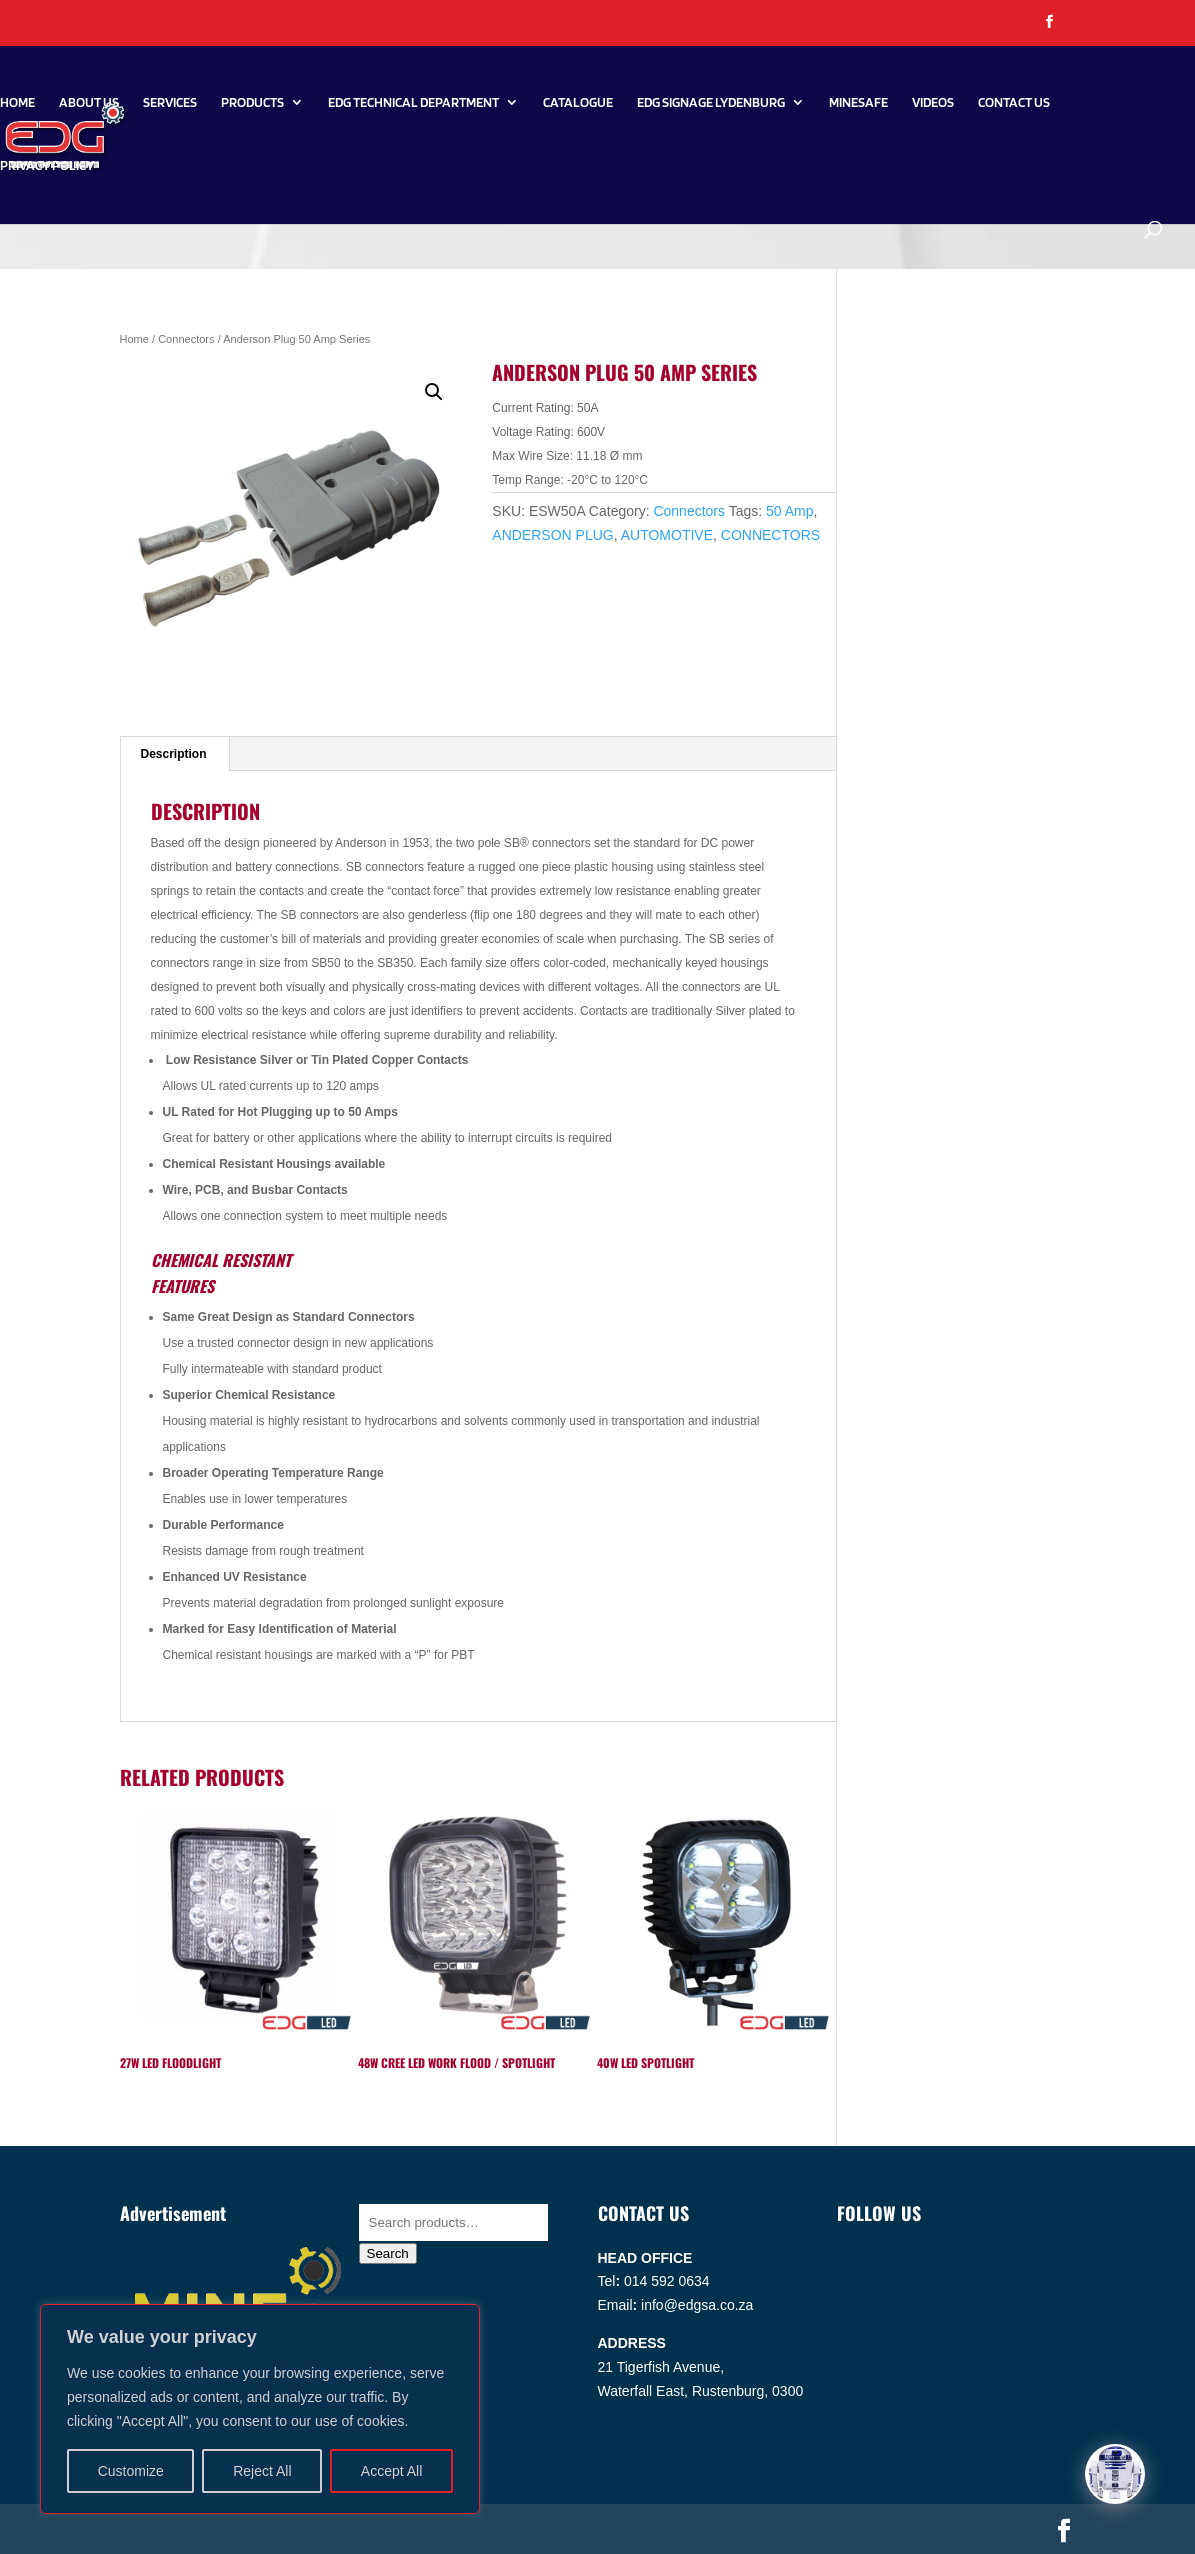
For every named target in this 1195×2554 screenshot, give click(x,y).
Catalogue (578, 102)
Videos (933, 102)
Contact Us (1014, 102)
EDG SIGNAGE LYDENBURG (711, 102)
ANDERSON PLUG (552, 535)
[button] (434, 392)
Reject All (262, 2471)
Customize (131, 2471)
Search (388, 2253)
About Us (89, 102)
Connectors (186, 339)
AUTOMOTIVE (667, 535)
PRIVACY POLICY (47, 165)
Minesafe (858, 102)
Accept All (391, 2471)
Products (252, 102)
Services (170, 102)
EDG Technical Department (413, 102)
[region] (260, 2409)
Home (17, 102)
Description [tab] (174, 754)
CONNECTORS (770, 535)
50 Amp (789, 511)
